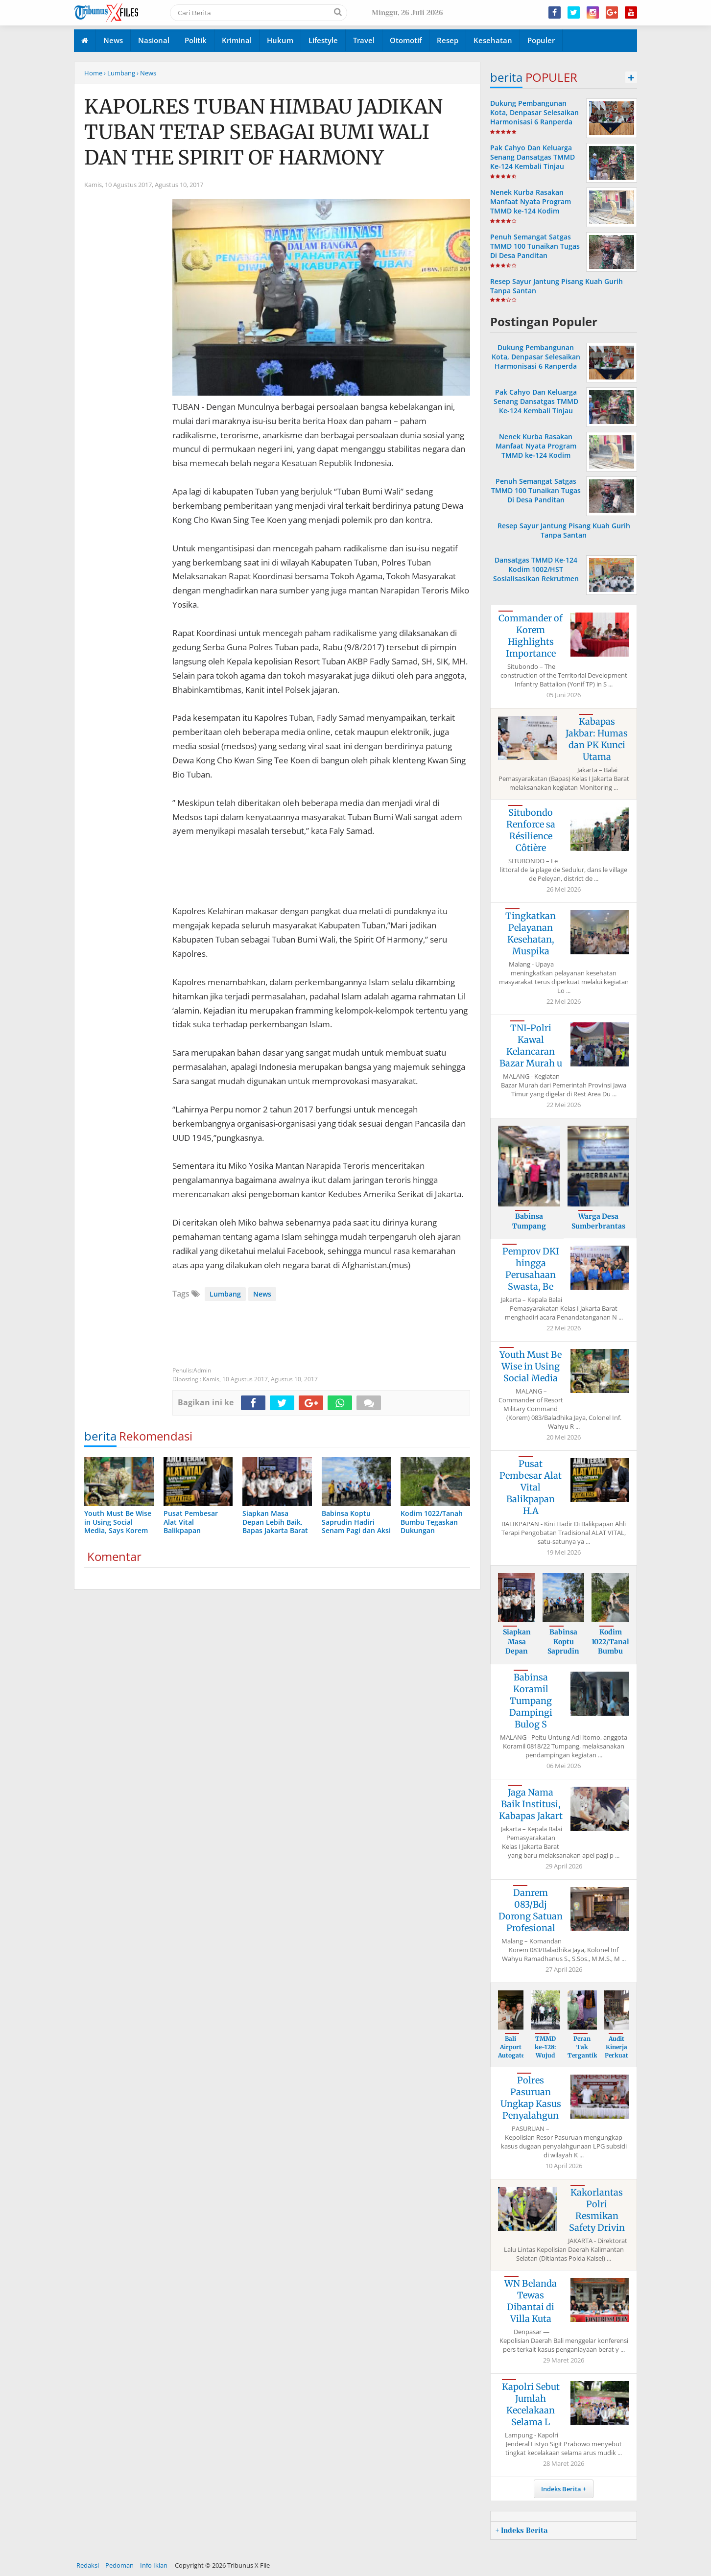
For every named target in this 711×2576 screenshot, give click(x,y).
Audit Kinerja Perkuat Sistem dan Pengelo (616, 2059)
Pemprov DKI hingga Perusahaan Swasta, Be (530, 1269)
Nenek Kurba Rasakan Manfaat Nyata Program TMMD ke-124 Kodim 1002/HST (530, 206)
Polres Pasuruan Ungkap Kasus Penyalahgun (530, 2098)
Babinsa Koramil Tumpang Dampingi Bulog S (530, 1701)
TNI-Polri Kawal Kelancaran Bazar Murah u (530, 1045)
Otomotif (406, 40)
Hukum (280, 40)
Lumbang (225, 1294)
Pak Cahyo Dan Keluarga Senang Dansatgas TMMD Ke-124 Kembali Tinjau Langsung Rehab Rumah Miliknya (532, 166)
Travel (364, 40)
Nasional (153, 40)
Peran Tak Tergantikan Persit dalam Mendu (586, 2059)
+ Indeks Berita (521, 2530)
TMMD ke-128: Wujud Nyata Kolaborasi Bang (546, 2059)
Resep (447, 40)
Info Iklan (153, 2565)
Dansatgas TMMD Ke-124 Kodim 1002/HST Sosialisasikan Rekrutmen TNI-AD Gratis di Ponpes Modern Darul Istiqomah (536, 578)
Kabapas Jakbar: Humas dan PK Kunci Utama (597, 739)
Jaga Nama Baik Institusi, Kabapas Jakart (531, 1804)
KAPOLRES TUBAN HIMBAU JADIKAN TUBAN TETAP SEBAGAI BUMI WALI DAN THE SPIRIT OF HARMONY (263, 132)
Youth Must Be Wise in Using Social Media (530, 1366)
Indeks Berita (561, 2488)
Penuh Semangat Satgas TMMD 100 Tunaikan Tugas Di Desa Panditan (535, 246)
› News (146, 73)
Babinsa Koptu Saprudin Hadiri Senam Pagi (564, 1651)
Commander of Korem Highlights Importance (530, 636)
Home (93, 73)
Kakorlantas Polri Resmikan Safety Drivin (597, 2210)
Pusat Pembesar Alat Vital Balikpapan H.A (530, 1487)
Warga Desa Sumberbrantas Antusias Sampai (598, 1226)
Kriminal (237, 40)
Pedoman (119, 2565)
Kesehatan (493, 40)
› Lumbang (119, 73)
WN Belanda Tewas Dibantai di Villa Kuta (530, 2301)
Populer (541, 40)
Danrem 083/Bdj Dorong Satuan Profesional (530, 1910)
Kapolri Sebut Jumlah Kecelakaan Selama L (531, 2404)
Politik (196, 40)
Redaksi (87, 2565)
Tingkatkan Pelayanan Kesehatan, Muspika (530, 933)
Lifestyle (323, 40)
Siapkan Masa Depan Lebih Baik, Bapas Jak (516, 1656)
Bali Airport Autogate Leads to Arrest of (511, 2059)
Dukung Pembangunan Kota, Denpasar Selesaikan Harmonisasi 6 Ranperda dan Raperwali (534, 117)
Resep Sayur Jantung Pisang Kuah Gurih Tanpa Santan (564, 530)
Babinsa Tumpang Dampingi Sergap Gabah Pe (529, 1231)
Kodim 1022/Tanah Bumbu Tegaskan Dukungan (611, 1651)
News (113, 40)
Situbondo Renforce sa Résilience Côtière (530, 830)
